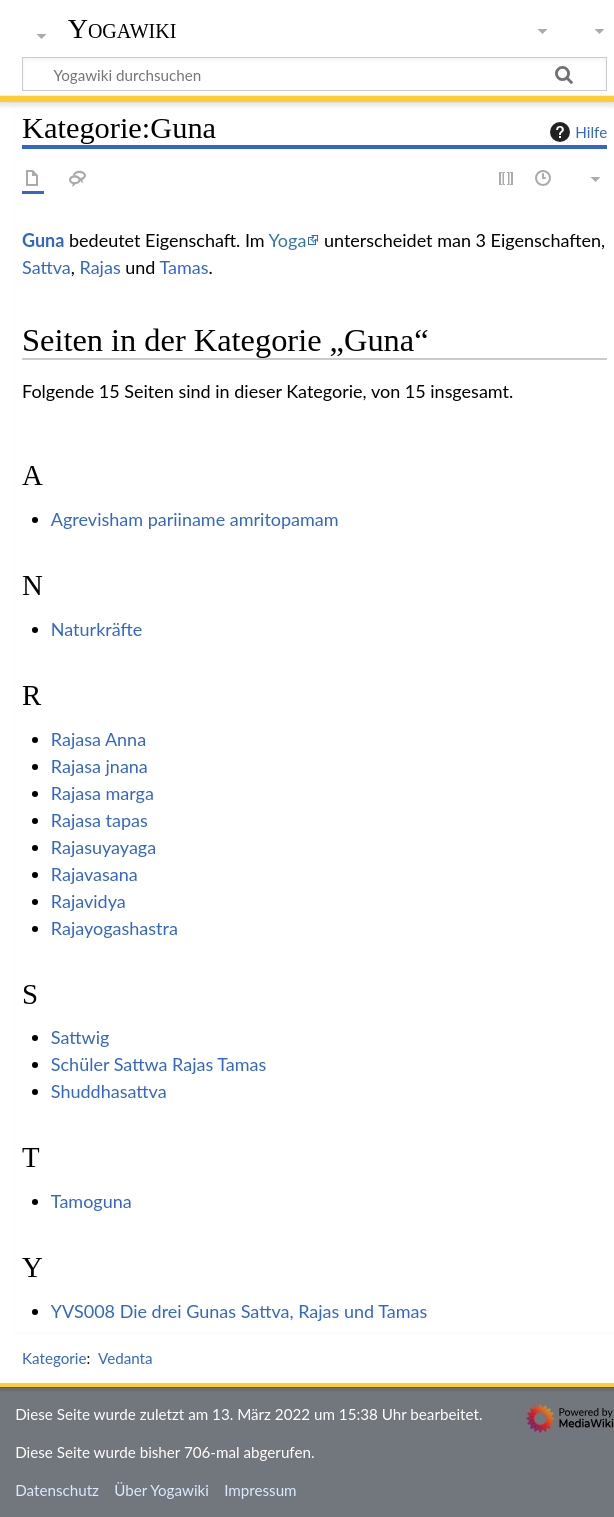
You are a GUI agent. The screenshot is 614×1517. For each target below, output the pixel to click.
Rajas (100, 267)
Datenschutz (57, 1490)
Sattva (46, 267)
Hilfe (576, 132)
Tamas (184, 267)
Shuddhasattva (109, 1091)
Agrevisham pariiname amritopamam (195, 519)
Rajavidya (88, 901)
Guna (43, 240)
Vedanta (125, 1358)
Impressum (260, 1490)
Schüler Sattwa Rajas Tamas (159, 1064)
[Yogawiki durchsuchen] (314, 74)
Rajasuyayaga (103, 847)
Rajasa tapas (99, 820)
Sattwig (80, 1037)
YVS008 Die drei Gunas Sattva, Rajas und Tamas (239, 1311)
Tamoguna (91, 1201)
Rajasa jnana (99, 766)
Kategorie (54, 1358)
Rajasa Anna (98, 739)
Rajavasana (94, 874)
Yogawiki (122, 29)
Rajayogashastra (114, 928)
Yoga (288, 240)
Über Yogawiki (161, 1490)
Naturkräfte (97, 629)
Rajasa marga (102, 793)
